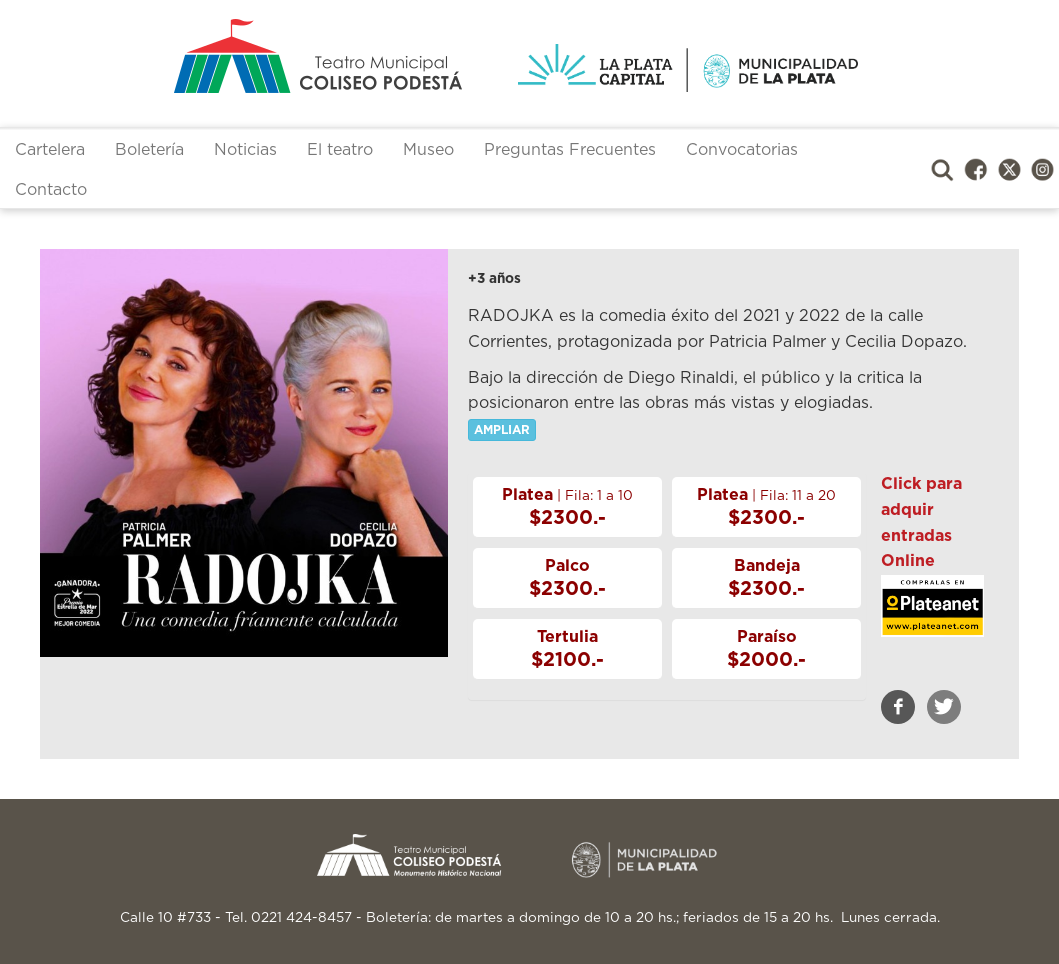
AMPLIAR (502, 430)
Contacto (51, 190)
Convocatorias (742, 150)
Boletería (149, 150)
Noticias (245, 150)
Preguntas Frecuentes (570, 150)
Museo (428, 150)
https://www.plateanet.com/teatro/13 (932, 625)
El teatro (340, 150)
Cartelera (50, 150)
